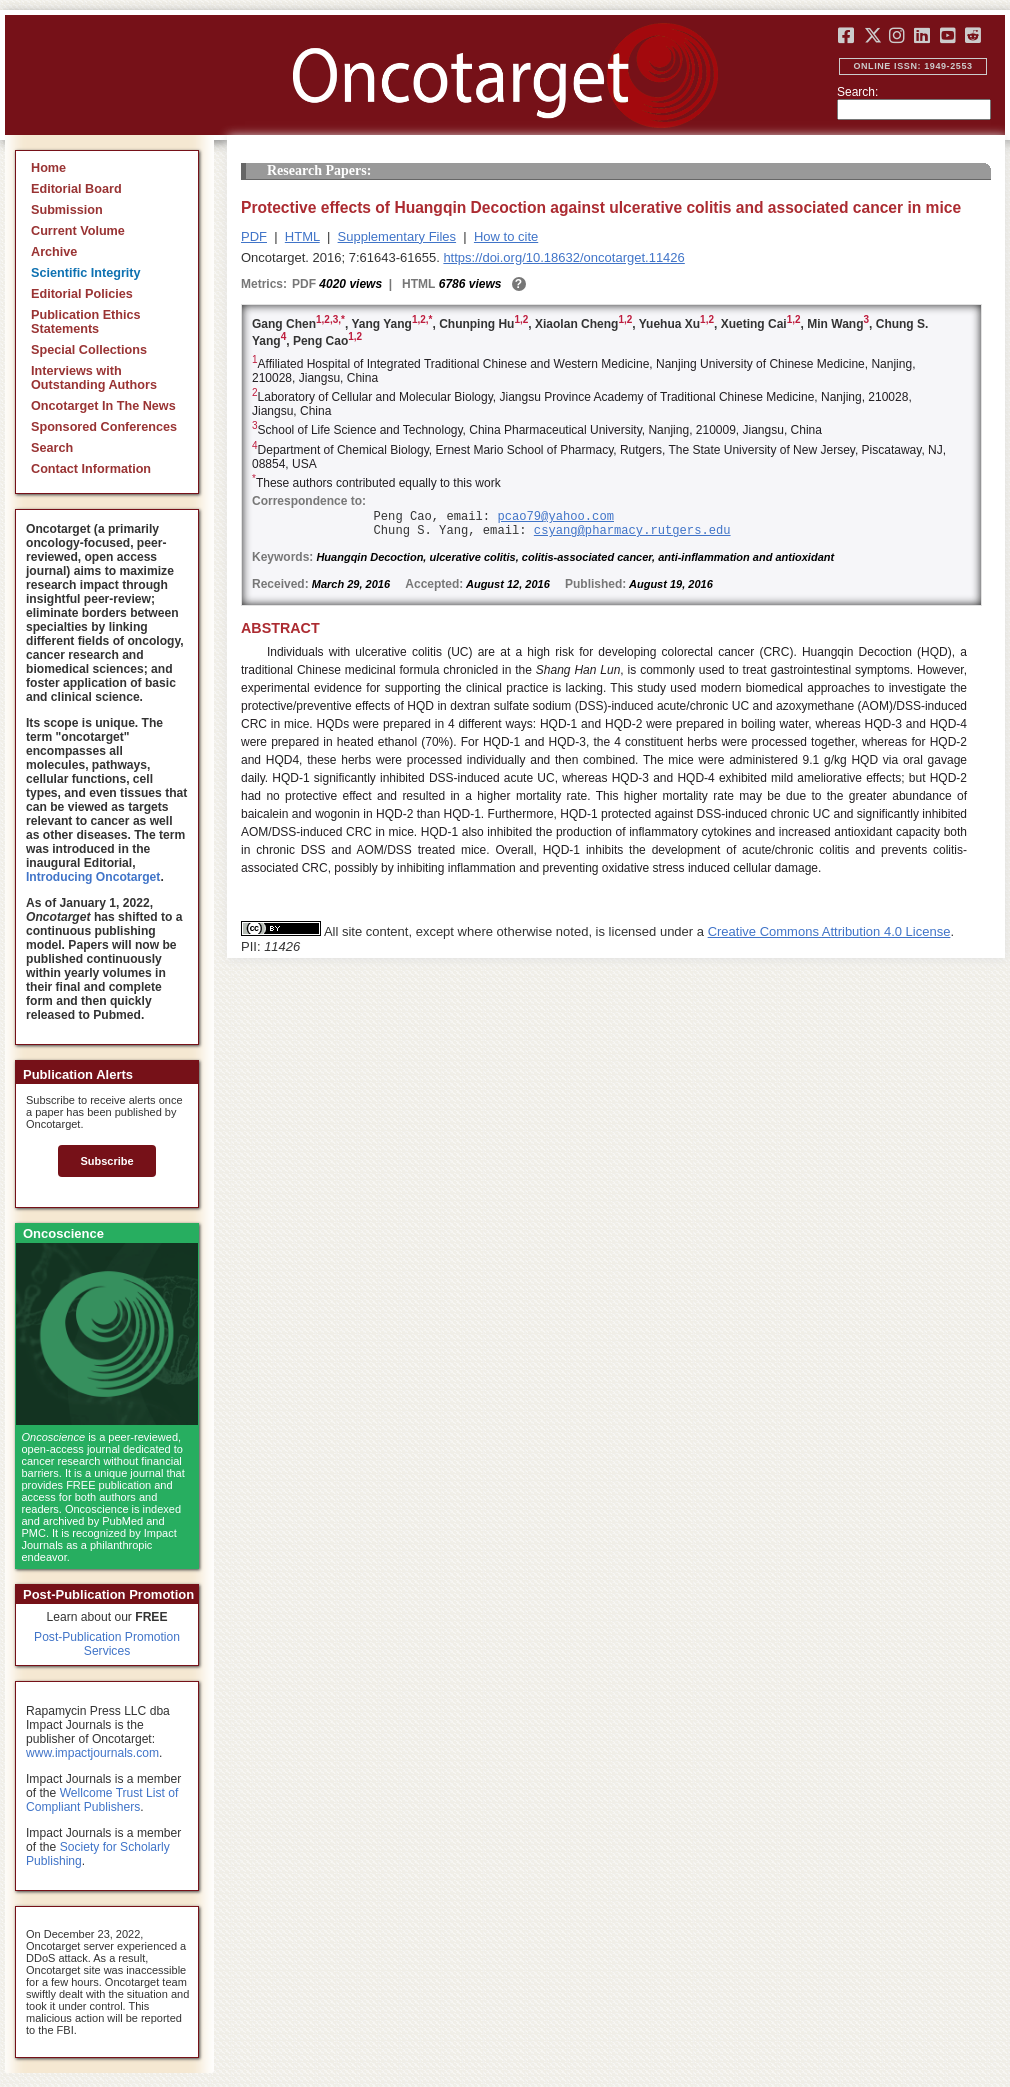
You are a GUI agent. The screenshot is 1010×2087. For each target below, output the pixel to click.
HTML (302, 236)
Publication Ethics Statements (86, 322)
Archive (54, 252)
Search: (857, 92)
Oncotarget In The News (103, 406)
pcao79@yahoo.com (555, 517)
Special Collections (89, 350)
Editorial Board (76, 189)
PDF (254, 236)
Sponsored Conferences (104, 427)
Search (52, 448)
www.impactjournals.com (92, 1753)
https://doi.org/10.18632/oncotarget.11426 (563, 257)
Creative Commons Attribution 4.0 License (829, 931)
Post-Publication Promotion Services (107, 1644)
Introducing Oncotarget (93, 877)
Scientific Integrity (86, 273)
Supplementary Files (397, 236)
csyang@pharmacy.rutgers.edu (632, 531)
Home (48, 168)
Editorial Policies (82, 294)
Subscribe (106, 1161)
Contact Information (91, 469)
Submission (67, 210)
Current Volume (78, 231)
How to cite (506, 236)
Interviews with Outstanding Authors (94, 378)
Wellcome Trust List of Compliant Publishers (102, 1800)
